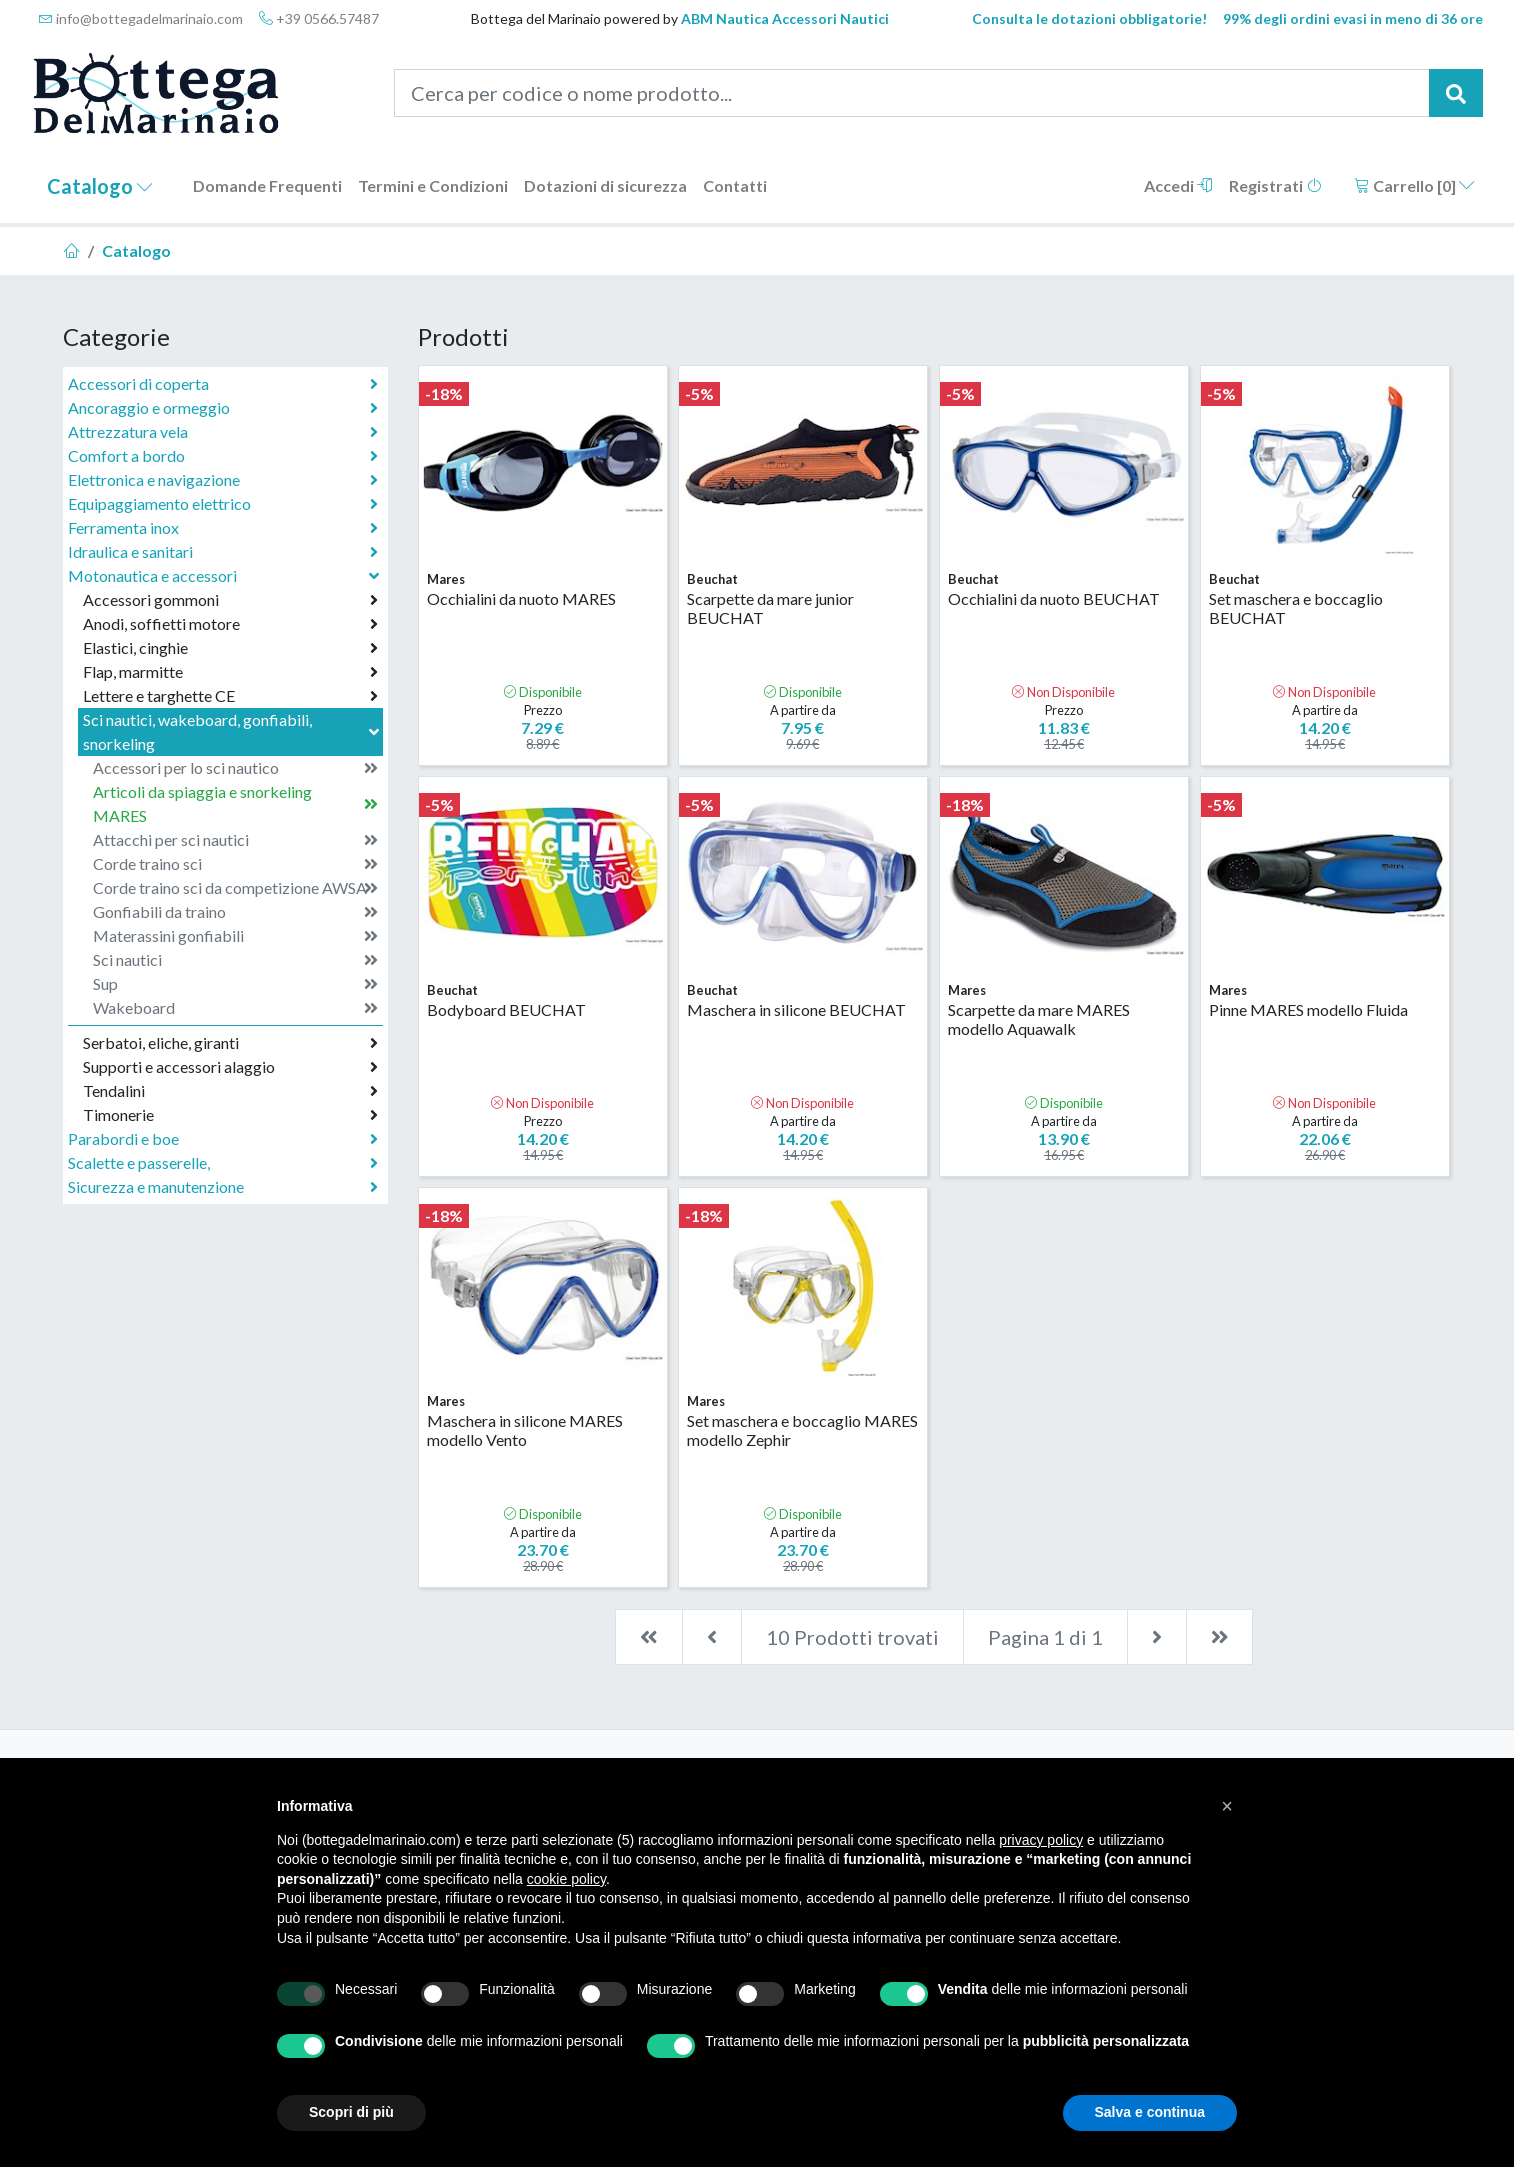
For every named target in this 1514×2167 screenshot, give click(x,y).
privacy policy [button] (1041, 1840)
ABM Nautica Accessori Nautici (785, 18)
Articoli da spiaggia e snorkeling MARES (235, 803)
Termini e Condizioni (433, 185)
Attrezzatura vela (223, 432)
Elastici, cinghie (230, 648)
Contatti (735, 185)
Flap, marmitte (230, 672)
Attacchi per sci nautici (235, 840)
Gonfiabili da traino (235, 912)
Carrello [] (1414, 185)
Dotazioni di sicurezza (605, 185)
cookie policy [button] (566, 1879)
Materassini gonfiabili (235, 936)
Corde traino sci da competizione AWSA (235, 888)
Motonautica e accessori (225, 575)
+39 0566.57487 (319, 18)
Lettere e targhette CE (230, 696)
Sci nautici (235, 960)
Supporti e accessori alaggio (230, 1067)
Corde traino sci (235, 864)
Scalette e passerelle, (223, 1163)
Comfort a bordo (223, 456)
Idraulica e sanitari (223, 552)
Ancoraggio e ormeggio (223, 408)
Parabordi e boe (223, 1139)
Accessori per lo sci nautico (235, 768)
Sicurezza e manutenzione (223, 1187)
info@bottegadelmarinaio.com (141, 18)
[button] (1227, 1806)
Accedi (1178, 185)
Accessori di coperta (223, 384)
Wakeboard (235, 1008)
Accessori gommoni (230, 600)
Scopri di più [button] (351, 2112)
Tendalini (230, 1091)
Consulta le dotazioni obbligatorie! (1089, 18)
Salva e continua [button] (1150, 2112)
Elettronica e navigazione (223, 480)
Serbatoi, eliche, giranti (230, 1043)
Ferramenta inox (223, 528)
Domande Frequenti (267, 185)
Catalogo (100, 186)
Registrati (1275, 185)
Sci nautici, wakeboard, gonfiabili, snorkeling (233, 731)
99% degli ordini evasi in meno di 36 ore (1353, 18)
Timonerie (230, 1115)
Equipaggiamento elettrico (223, 504)
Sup (235, 984)
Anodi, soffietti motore (230, 624)
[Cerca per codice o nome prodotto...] (912, 93)
